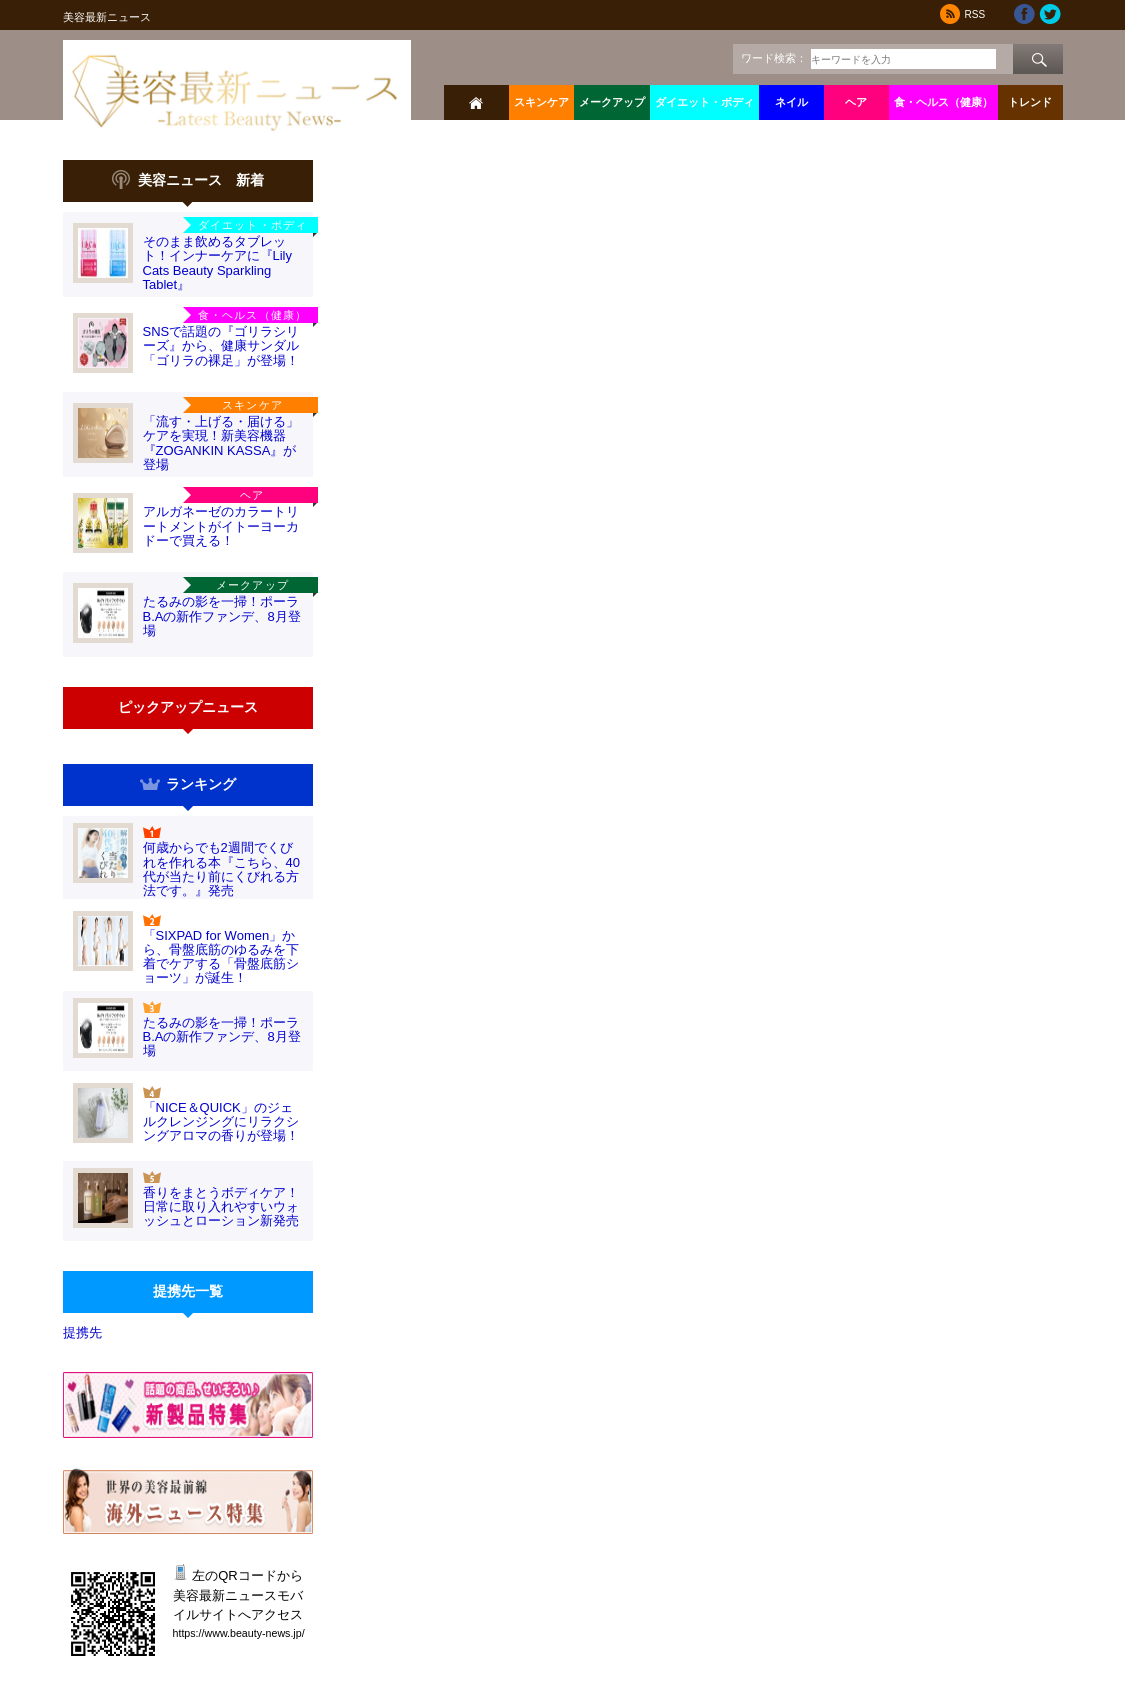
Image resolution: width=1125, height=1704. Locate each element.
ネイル (791, 102)
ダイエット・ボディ (704, 102)
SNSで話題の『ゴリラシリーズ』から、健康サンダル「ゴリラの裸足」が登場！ (221, 346)
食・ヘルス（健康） (943, 102)
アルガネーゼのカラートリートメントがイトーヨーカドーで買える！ (221, 526)
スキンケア (541, 102)
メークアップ (612, 102)
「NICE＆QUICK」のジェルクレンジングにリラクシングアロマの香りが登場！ (221, 1122)
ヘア (856, 102)
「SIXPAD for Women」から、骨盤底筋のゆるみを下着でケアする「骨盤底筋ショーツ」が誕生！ (221, 957)
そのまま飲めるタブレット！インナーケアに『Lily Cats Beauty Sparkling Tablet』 (218, 263)
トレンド (1030, 102)
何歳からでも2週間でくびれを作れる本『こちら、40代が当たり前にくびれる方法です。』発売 (221, 869)
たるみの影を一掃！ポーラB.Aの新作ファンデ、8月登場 (222, 616)
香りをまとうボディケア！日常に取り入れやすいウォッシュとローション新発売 (221, 1207)
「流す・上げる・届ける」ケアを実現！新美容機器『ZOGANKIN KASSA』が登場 (221, 443)
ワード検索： (774, 58)
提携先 (82, 1332)
